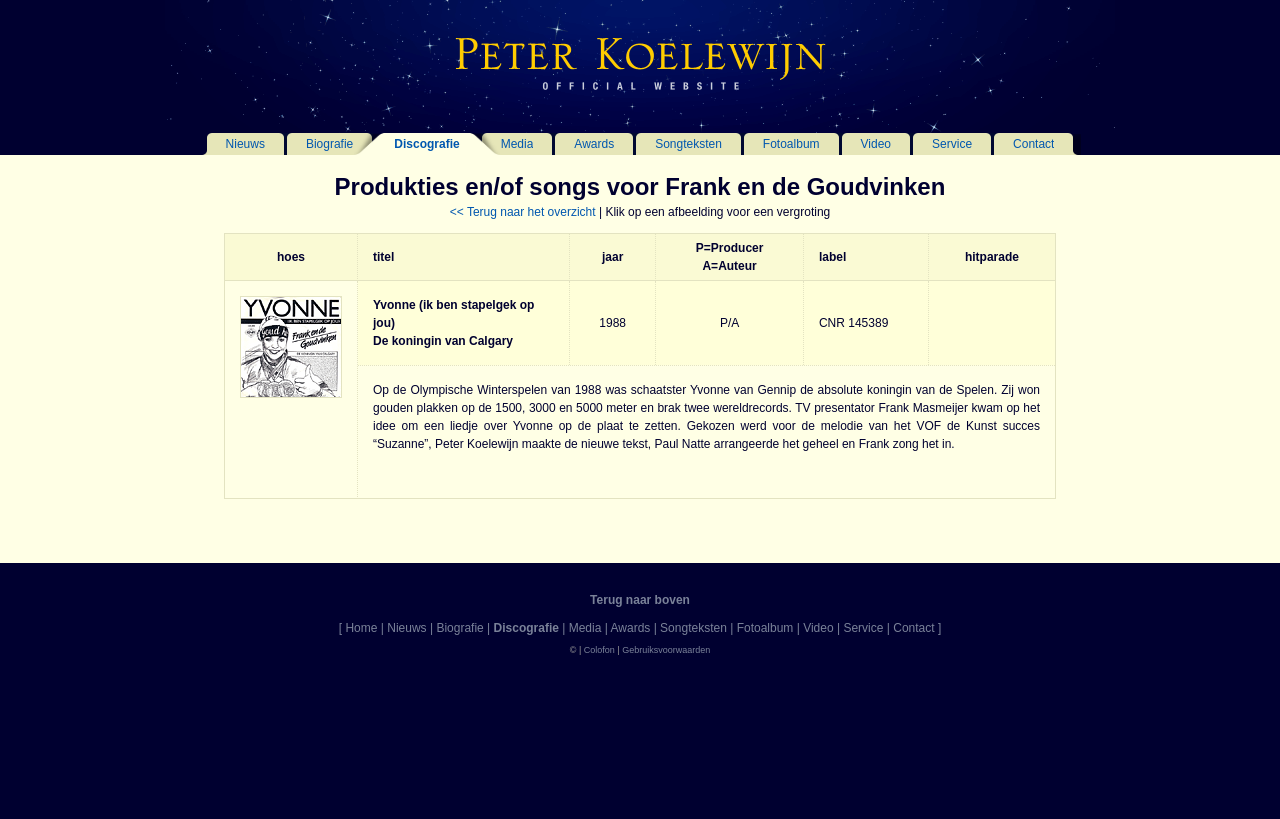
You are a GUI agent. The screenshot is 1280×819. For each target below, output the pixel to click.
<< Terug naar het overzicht (523, 212)
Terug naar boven (640, 600)
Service (952, 144)
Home (361, 628)
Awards (594, 144)
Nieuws (245, 144)
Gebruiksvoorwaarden (666, 650)
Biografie (329, 144)
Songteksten (688, 144)
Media (517, 144)
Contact (1033, 144)
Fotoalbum (791, 144)
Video (876, 144)
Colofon (599, 650)
